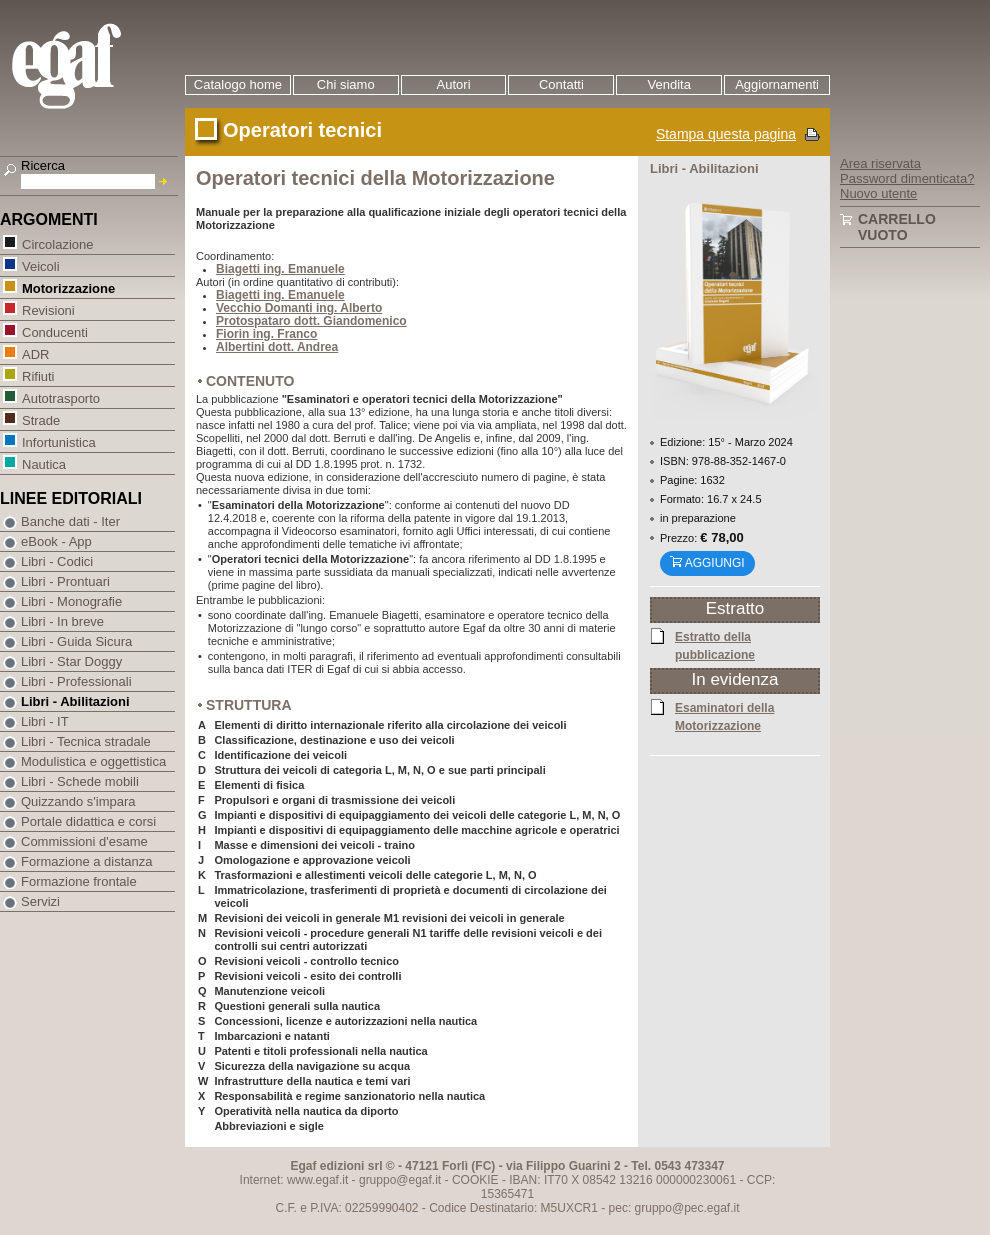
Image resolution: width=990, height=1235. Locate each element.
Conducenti (54, 331)
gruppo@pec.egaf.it (687, 1208)
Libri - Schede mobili (80, 781)
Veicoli (40, 265)
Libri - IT (45, 721)
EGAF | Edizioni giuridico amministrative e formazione (91, 68)
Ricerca (43, 165)
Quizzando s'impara (78, 801)
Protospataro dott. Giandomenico (311, 321)
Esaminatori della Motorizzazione (724, 716)
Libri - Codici (57, 561)
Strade (40, 419)
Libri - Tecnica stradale (86, 741)
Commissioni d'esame (84, 841)
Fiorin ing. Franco (266, 334)
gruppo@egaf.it (400, 1180)
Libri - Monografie (71, 601)
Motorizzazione (68, 287)
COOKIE (475, 1180)
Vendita (669, 84)
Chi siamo (346, 84)
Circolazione (57, 243)
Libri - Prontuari (65, 581)
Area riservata (880, 163)
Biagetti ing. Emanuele (280, 269)
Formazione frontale (79, 881)
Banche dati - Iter (70, 521)
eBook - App (56, 541)
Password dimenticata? (907, 178)
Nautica (43, 463)
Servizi (40, 901)
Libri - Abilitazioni (75, 701)
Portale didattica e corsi (88, 821)
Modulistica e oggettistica (93, 761)
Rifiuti (38, 375)
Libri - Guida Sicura (76, 641)
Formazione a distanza (87, 861)
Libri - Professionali (76, 681)
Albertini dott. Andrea (277, 347)
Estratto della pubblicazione (715, 645)
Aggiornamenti (777, 84)
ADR (35, 353)
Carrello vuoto (897, 227)
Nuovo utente (878, 193)
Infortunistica (58, 441)
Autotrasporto (60, 397)
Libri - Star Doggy (71, 661)
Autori (454, 84)
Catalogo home (238, 84)
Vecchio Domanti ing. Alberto (299, 308)
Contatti (561, 84)
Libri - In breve (62, 621)
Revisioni (48, 309)
